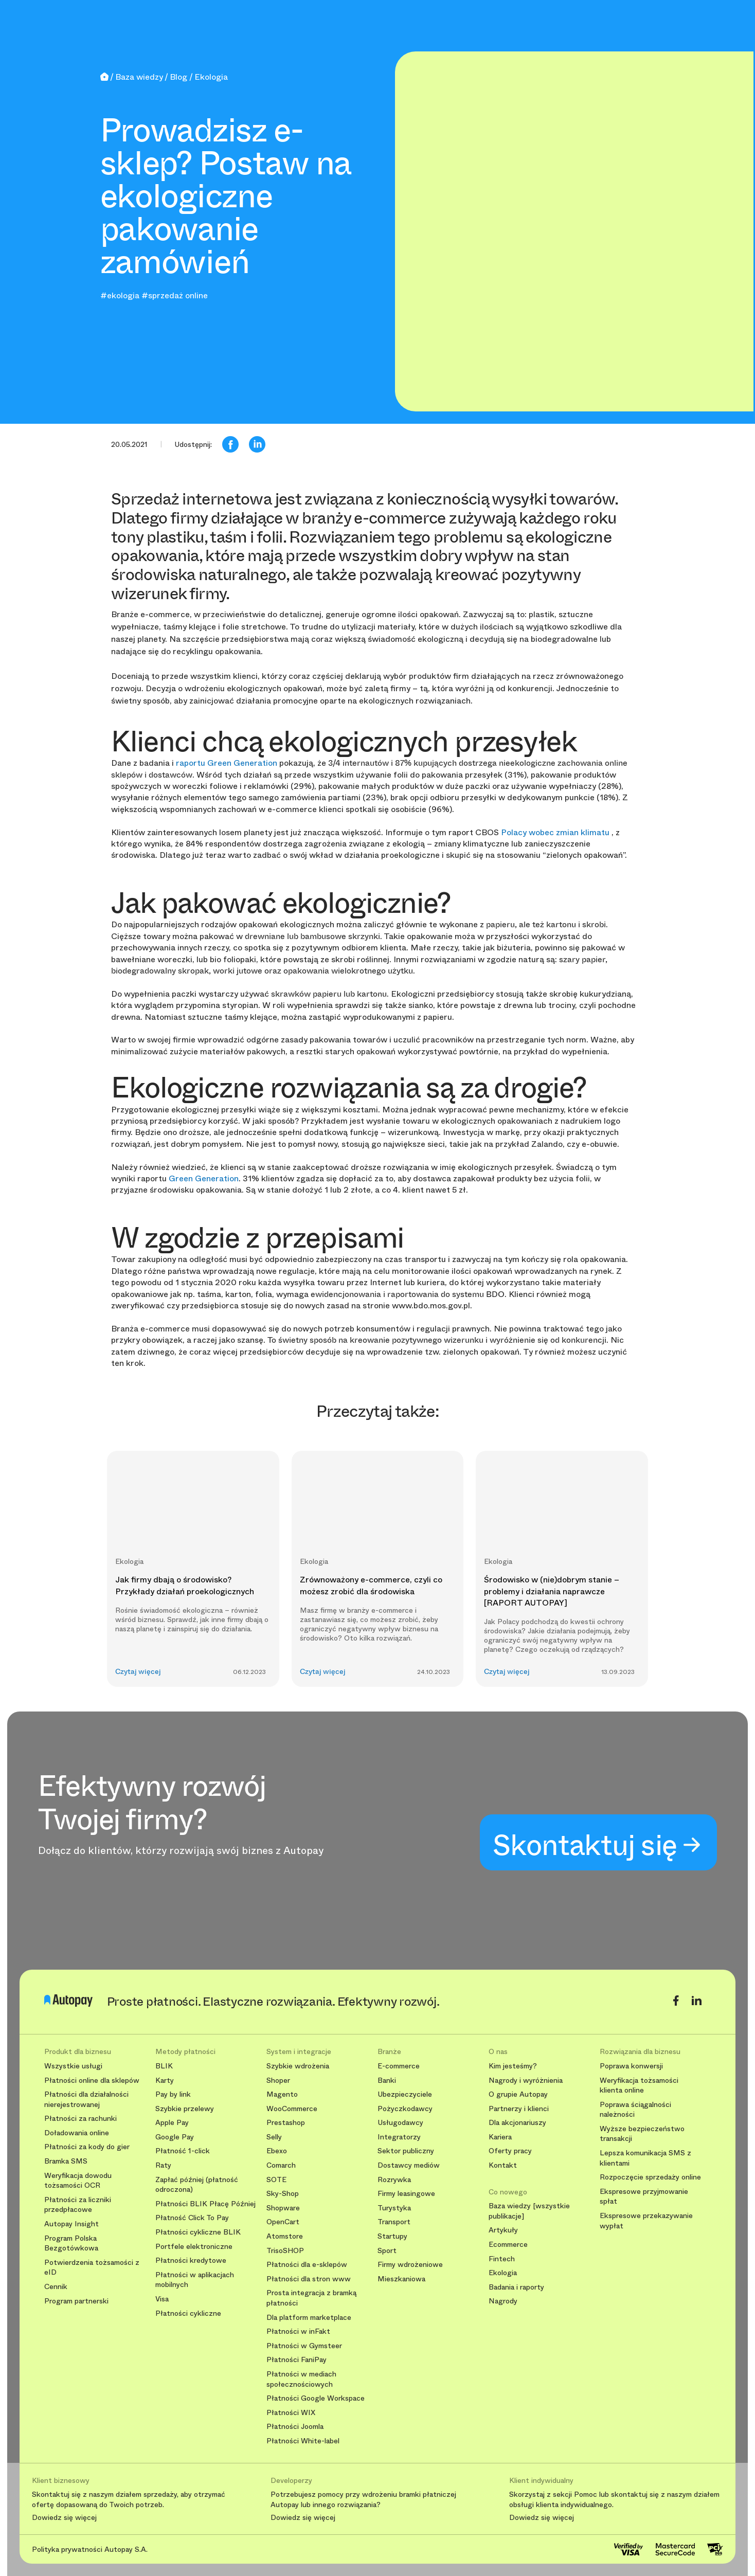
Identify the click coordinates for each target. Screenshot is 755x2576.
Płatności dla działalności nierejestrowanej (86, 2099)
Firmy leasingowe (406, 2194)
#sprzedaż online (174, 295)
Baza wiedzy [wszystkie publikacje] (529, 2211)
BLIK (164, 2066)
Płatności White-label (302, 2441)
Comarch (281, 2165)
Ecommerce (508, 2244)
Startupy (392, 2236)
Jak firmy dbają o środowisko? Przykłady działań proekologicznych (184, 1585)
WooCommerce (291, 2109)
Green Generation (204, 1178)
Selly (274, 2137)
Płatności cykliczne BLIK (198, 2232)
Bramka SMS (65, 2161)
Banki (387, 2080)
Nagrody (503, 2301)
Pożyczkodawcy (405, 2109)
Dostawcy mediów (409, 2165)
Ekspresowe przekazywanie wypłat (646, 2221)
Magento (282, 2094)
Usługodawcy (400, 2123)
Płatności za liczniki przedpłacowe (77, 2205)
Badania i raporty (516, 2287)
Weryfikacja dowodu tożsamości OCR (78, 2181)
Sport (387, 2251)
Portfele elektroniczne (193, 2246)
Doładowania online (76, 2133)
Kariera (500, 2137)
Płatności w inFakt (298, 2331)
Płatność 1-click (182, 2151)
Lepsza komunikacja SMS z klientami (645, 2158)
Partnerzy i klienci (519, 2109)
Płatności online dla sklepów (91, 2080)
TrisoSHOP (285, 2251)
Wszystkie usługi (73, 2066)
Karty (164, 2080)
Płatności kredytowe (190, 2260)
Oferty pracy (510, 2151)
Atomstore (284, 2236)
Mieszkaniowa (401, 2279)
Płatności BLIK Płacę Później (205, 2204)
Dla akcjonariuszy (517, 2123)
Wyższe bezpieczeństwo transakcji (642, 2134)
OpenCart (282, 2222)
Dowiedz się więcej (64, 2518)
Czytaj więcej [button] (138, 1671)
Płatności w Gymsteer (304, 2346)
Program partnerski (76, 2301)
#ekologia (119, 295)
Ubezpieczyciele (405, 2094)
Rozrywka (394, 2180)
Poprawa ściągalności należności (635, 2110)
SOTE (276, 2180)
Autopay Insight (71, 2224)
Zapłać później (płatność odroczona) (196, 2185)
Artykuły (503, 2230)
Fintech (502, 2259)
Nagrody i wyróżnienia (526, 2080)
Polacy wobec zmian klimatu (556, 832)
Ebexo (276, 2151)
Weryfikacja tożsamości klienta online (639, 2086)
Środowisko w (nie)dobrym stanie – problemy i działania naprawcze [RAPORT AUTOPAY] (551, 1591)
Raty (163, 2165)
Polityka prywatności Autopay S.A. (90, 2549)
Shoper (278, 2080)
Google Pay (174, 2137)
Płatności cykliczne (188, 2313)
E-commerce (399, 2066)
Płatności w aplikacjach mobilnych (194, 2280)
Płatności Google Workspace (315, 2398)
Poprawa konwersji (631, 2066)
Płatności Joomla (294, 2426)
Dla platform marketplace (308, 2317)
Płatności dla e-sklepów (306, 2264)
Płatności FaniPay (296, 2360)
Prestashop (285, 2123)
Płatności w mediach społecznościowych (301, 2379)
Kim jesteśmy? (513, 2066)
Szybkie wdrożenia (297, 2066)
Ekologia (503, 2273)
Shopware (283, 2208)
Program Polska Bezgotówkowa (71, 2243)
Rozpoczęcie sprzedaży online (650, 2177)
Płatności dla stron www (308, 2279)
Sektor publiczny (406, 2151)
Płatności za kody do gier (87, 2147)
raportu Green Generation (227, 763)
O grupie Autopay (518, 2094)
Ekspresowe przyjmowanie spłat (644, 2197)
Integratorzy (399, 2137)
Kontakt (503, 2165)
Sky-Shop (282, 2194)
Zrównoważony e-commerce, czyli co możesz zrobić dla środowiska (371, 1585)
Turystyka (394, 2208)
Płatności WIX (290, 2413)
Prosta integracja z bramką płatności (311, 2298)
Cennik (55, 2287)
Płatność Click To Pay (192, 2218)
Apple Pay (172, 2123)
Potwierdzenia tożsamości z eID (91, 2268)
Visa (162, 2299)
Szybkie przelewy (184, 2109)
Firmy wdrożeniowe (410, 2264)
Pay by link (173, 2094)
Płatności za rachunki (80, 2118)
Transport (394, 2222)
